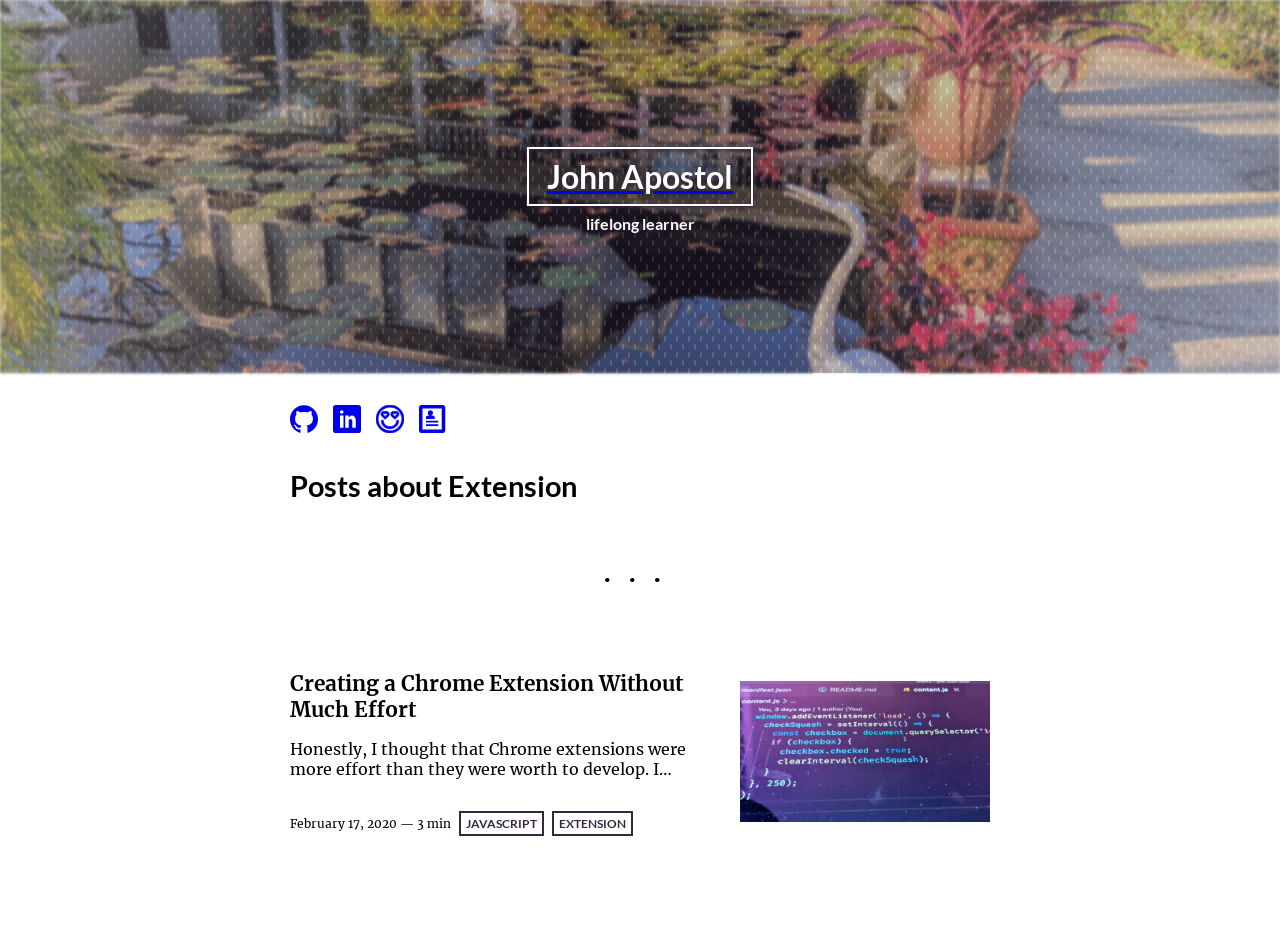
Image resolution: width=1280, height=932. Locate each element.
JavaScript (501, 823)
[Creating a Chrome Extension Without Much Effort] (865, 753)
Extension (592, 823)
